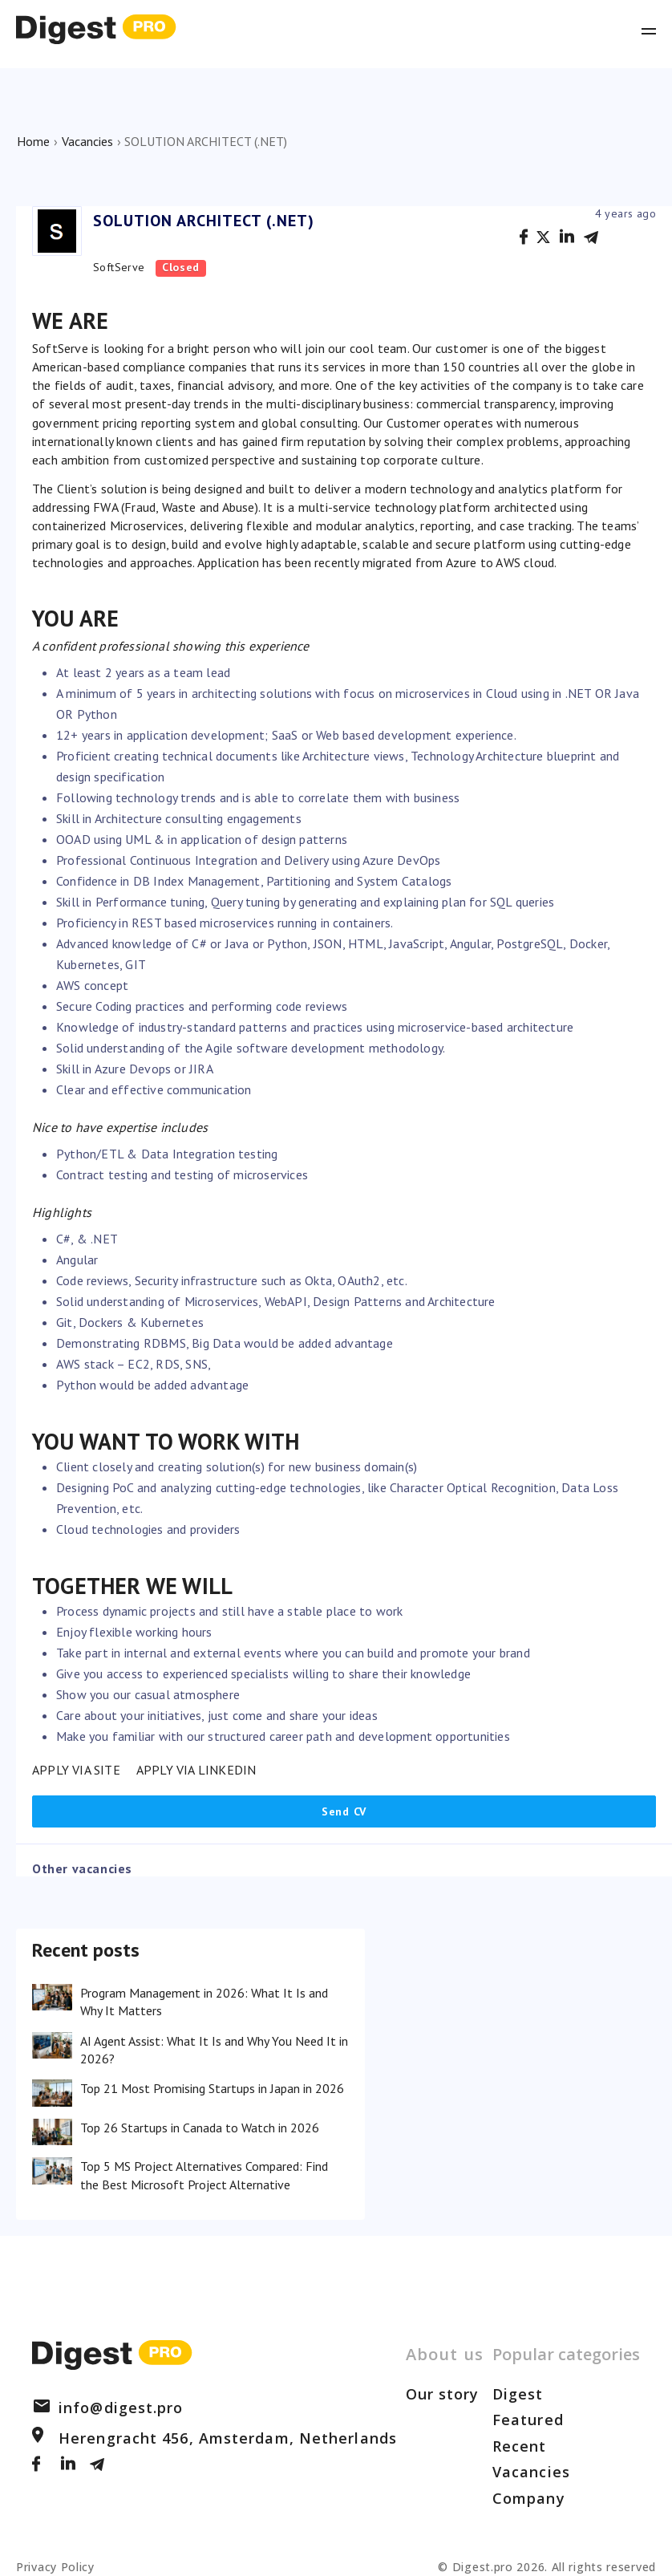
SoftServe (119, 267)
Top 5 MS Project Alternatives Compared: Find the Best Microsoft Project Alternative (204, 2175)
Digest (518, 2394)
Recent (519, 2446)
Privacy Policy (55, 2566)
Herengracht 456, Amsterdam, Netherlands (214, 2438)
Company (528, 2498)
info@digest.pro (108, 2407)
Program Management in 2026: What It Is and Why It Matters (204, 2001)
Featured (528, 2419)
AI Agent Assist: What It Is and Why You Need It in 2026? (214, 2050)
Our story (443, 2394)
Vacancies (87, 141)
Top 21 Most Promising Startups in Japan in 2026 (212, 2088)
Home (33, 141)
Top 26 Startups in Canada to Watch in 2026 (199, 2128)
